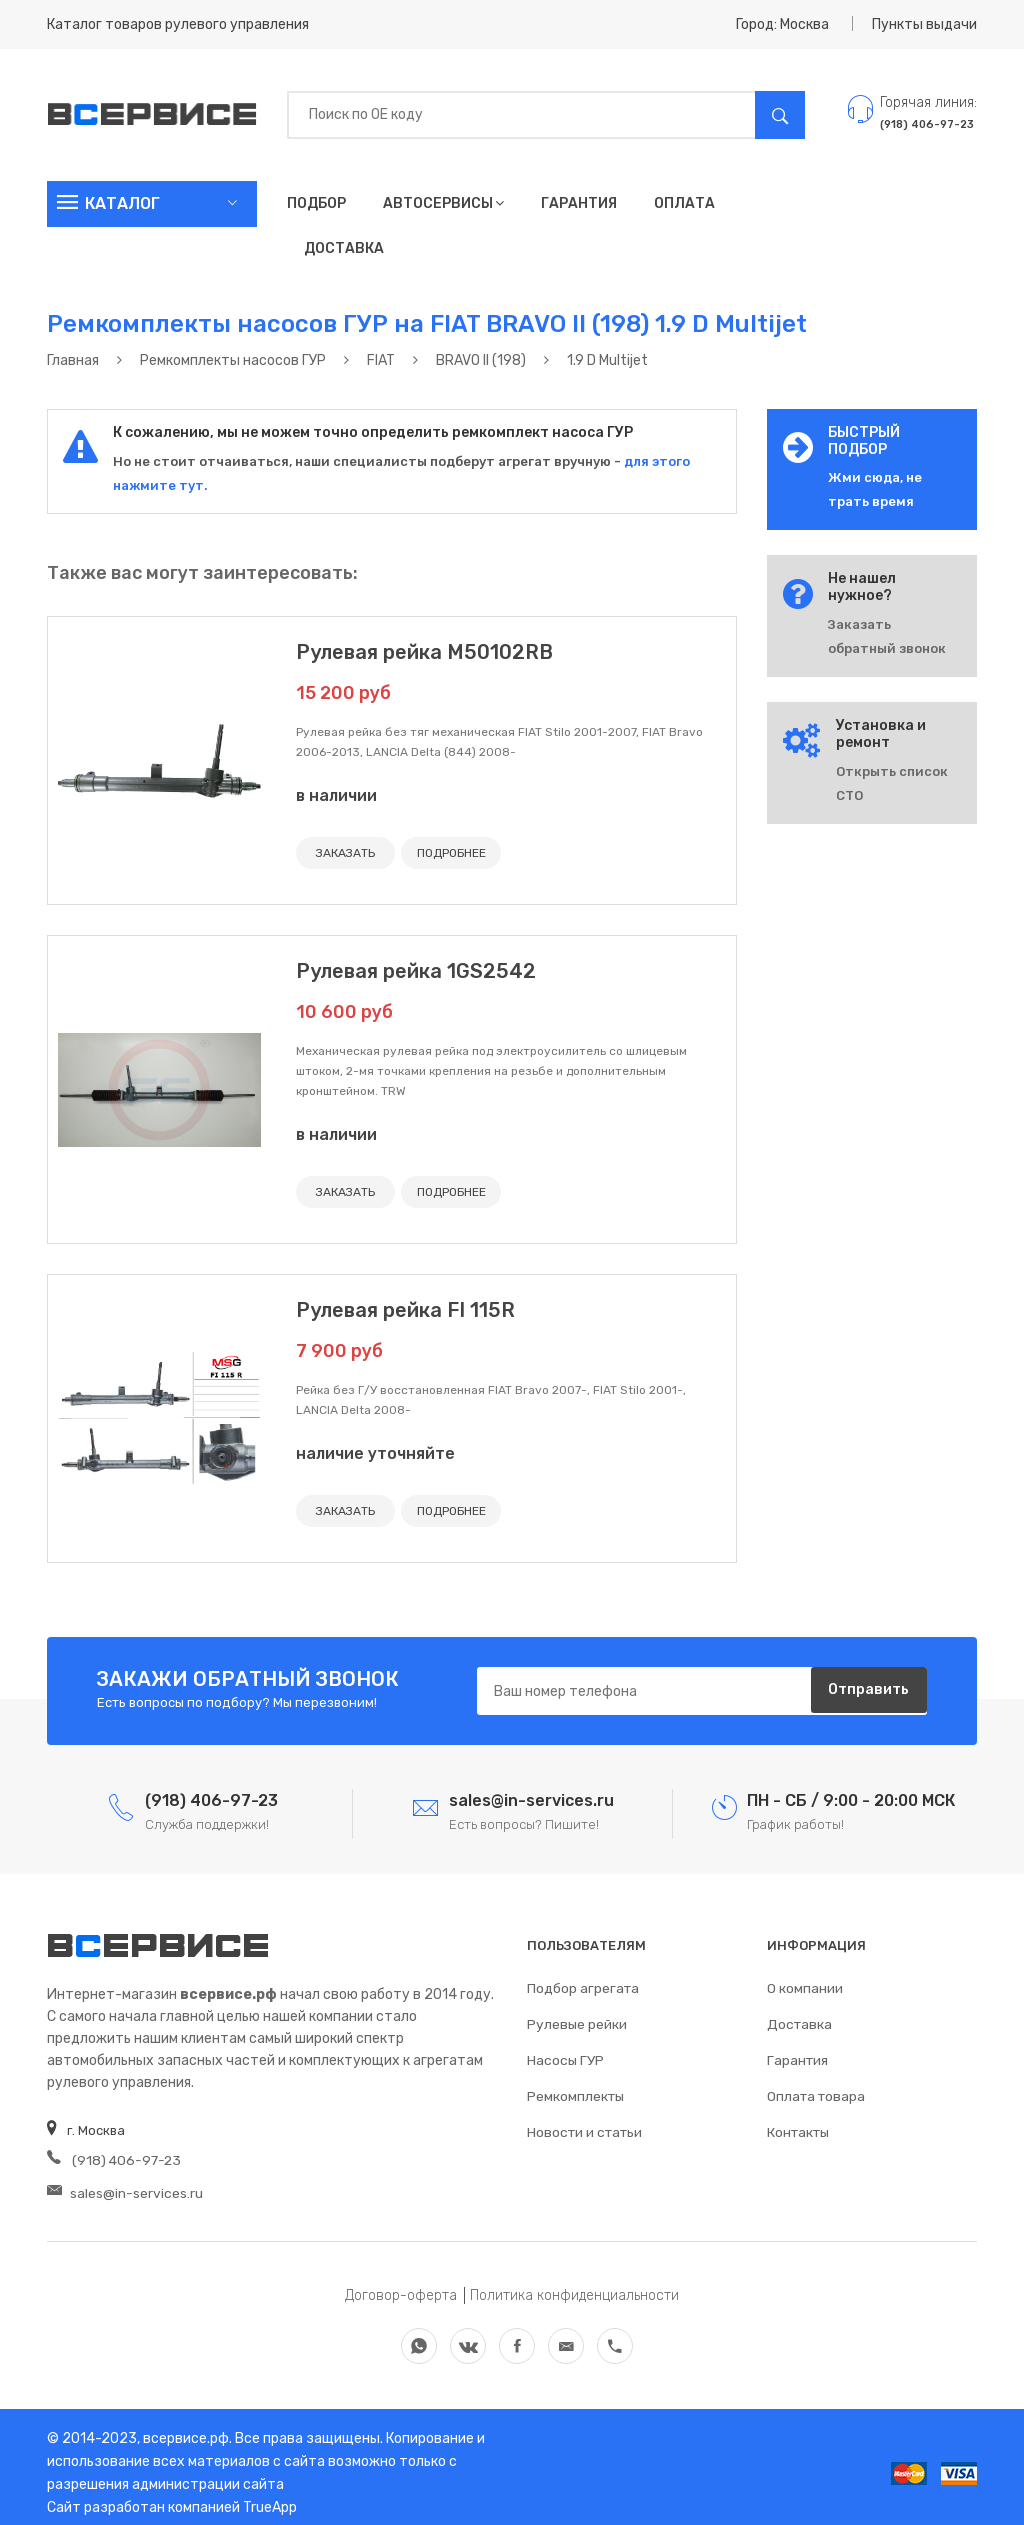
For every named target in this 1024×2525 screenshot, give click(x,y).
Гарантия (579, 203)
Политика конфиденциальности (574, 2283)
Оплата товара (815, 2089)
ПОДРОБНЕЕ (443, 853)
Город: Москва (782, 24)
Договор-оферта (401, 2283)
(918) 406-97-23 (110, 2154)
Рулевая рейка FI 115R (405, 1306)
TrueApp (270, 2495)
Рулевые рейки (576, 2017)
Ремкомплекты (575, 2089)
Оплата (684, 203)
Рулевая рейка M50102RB (424, 652)
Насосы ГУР (564, 2053)
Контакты (798, 2125)
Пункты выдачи (924, 24)
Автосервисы (443, 203)
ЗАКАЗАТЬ (343, 853)
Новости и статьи (583, 2125)
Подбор (316, 203)
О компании (805, 1981)
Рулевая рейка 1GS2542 (416, 969)
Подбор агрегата (582, 1981)
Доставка (344, 248)
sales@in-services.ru (123, 2184)
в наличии (336, 795)
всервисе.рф (184, 2426)
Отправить (866, 1685)
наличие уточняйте (375, 1449)
